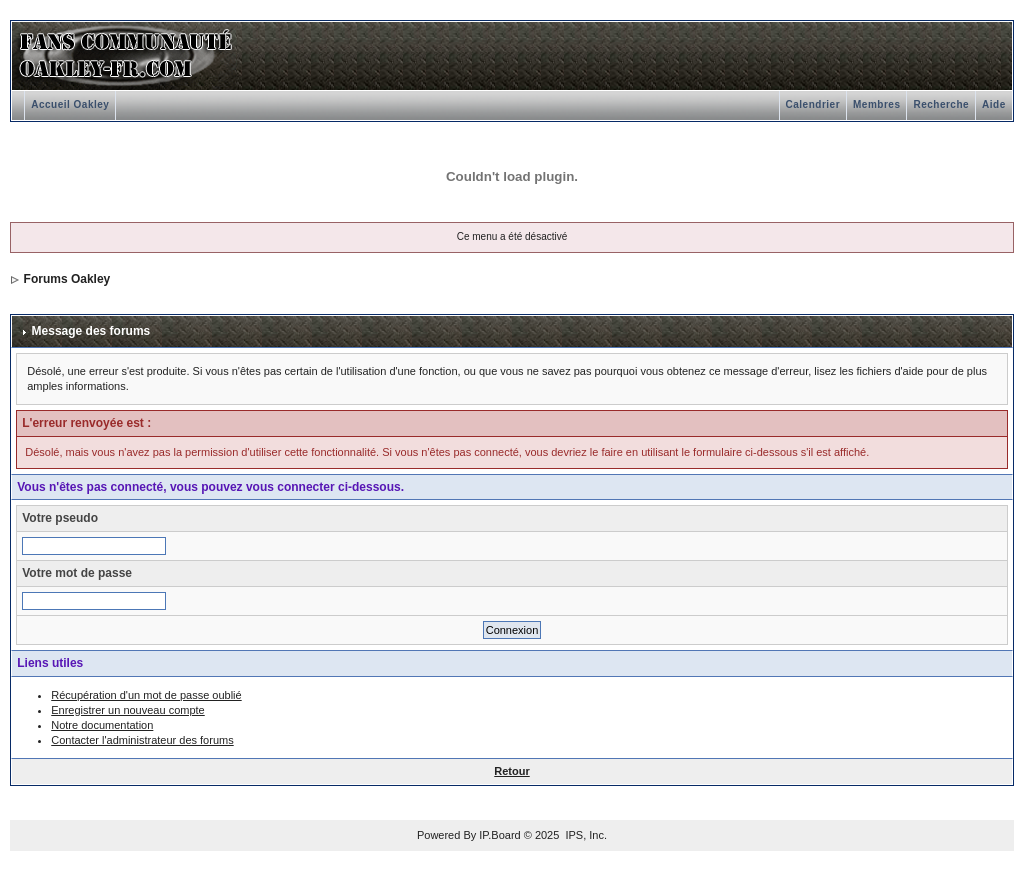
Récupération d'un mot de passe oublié (146, 695)
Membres (876, 104)
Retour (511, 771)
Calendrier (813, 104)
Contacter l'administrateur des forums (142, 740)
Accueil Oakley (70, 104)
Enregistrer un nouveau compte (127, 710)
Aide (994, 104)
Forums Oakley (67, 279)
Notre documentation (102, 725)
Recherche (941, 104)
